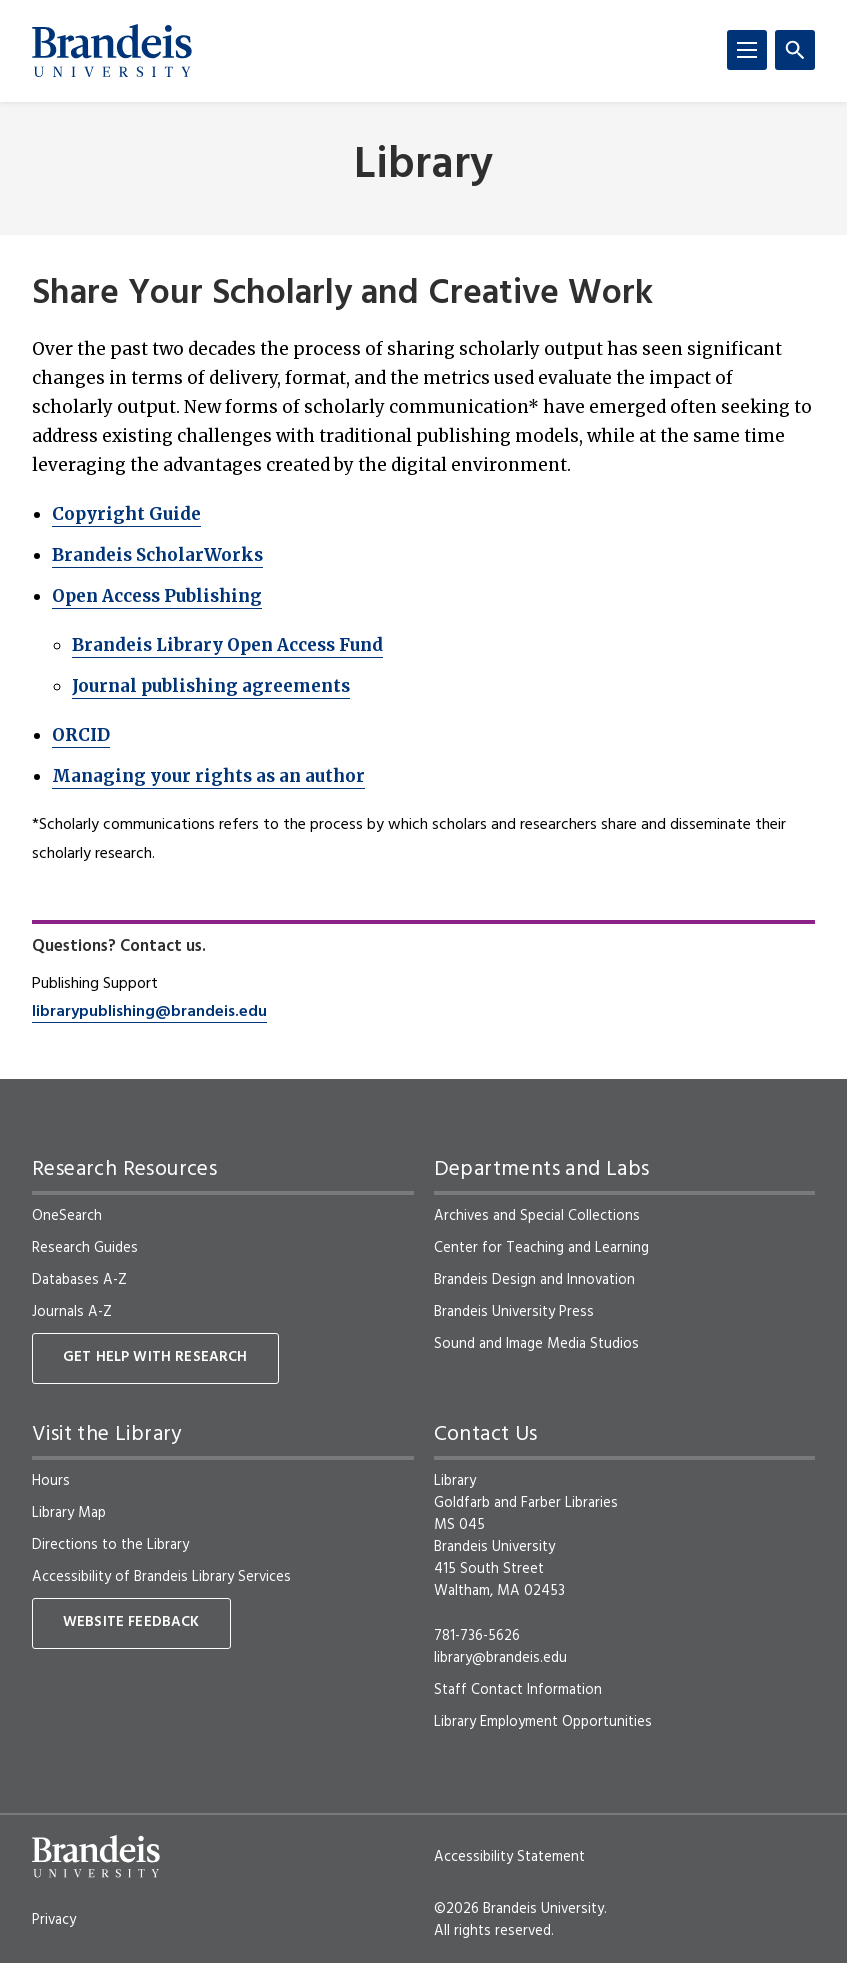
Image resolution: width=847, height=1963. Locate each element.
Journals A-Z (72, 1312)
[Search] (795, 50)
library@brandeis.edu (500, 1658)
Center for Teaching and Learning (541, 1248)
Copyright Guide (126, 514)
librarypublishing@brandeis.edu (149, 1012)
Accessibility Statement (509, 1857)
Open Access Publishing (157, 596)
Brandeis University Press (514, 1312)
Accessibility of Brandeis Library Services (161, 1577)
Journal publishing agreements (211, 686)
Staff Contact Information (518, 1690)
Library (423, 166)
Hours (51, 1481)
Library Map (69, 1513)
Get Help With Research (155, 1357)
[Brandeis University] (112, 51)
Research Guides (85, 1248)
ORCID (81, 735)
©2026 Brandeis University (519, 1909)
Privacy (54, 1920)
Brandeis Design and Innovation (534, 1280)
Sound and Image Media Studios (536, 1344)
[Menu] (747, 50)
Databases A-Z (79, 1280)
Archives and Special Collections (537, 1216)
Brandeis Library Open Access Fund (227, 645)
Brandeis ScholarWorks (157, 555)
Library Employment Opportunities (543, 1722)
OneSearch (67, 1216)
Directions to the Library (110, 1545)
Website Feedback (131, 1622)
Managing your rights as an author (208, 776)
